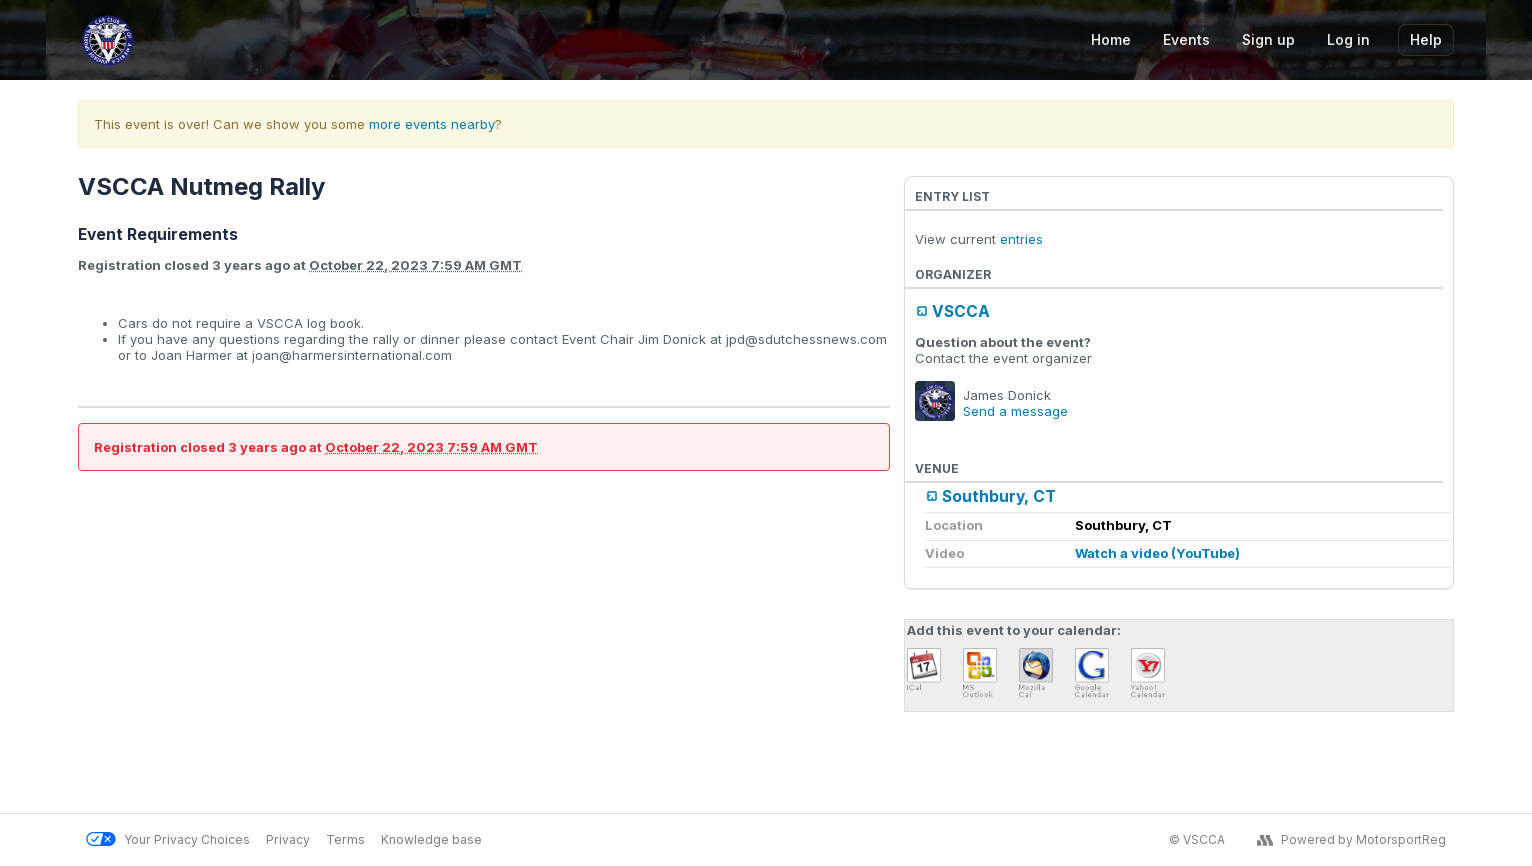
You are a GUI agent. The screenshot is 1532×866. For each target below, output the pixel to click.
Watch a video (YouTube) (1157, 553)
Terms (345, 839)
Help (1426, 39)
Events (1186, 39)
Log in (1348, 39)
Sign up (1268, 39)
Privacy (288, 839)
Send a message (1015, 411)
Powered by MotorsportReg (1351, 840)
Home (1111, 39)
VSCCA (961, 311)
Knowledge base (431, 839)
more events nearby (432, 124)
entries (1021, 239)
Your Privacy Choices (168, 839)
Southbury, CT (999, 496)
